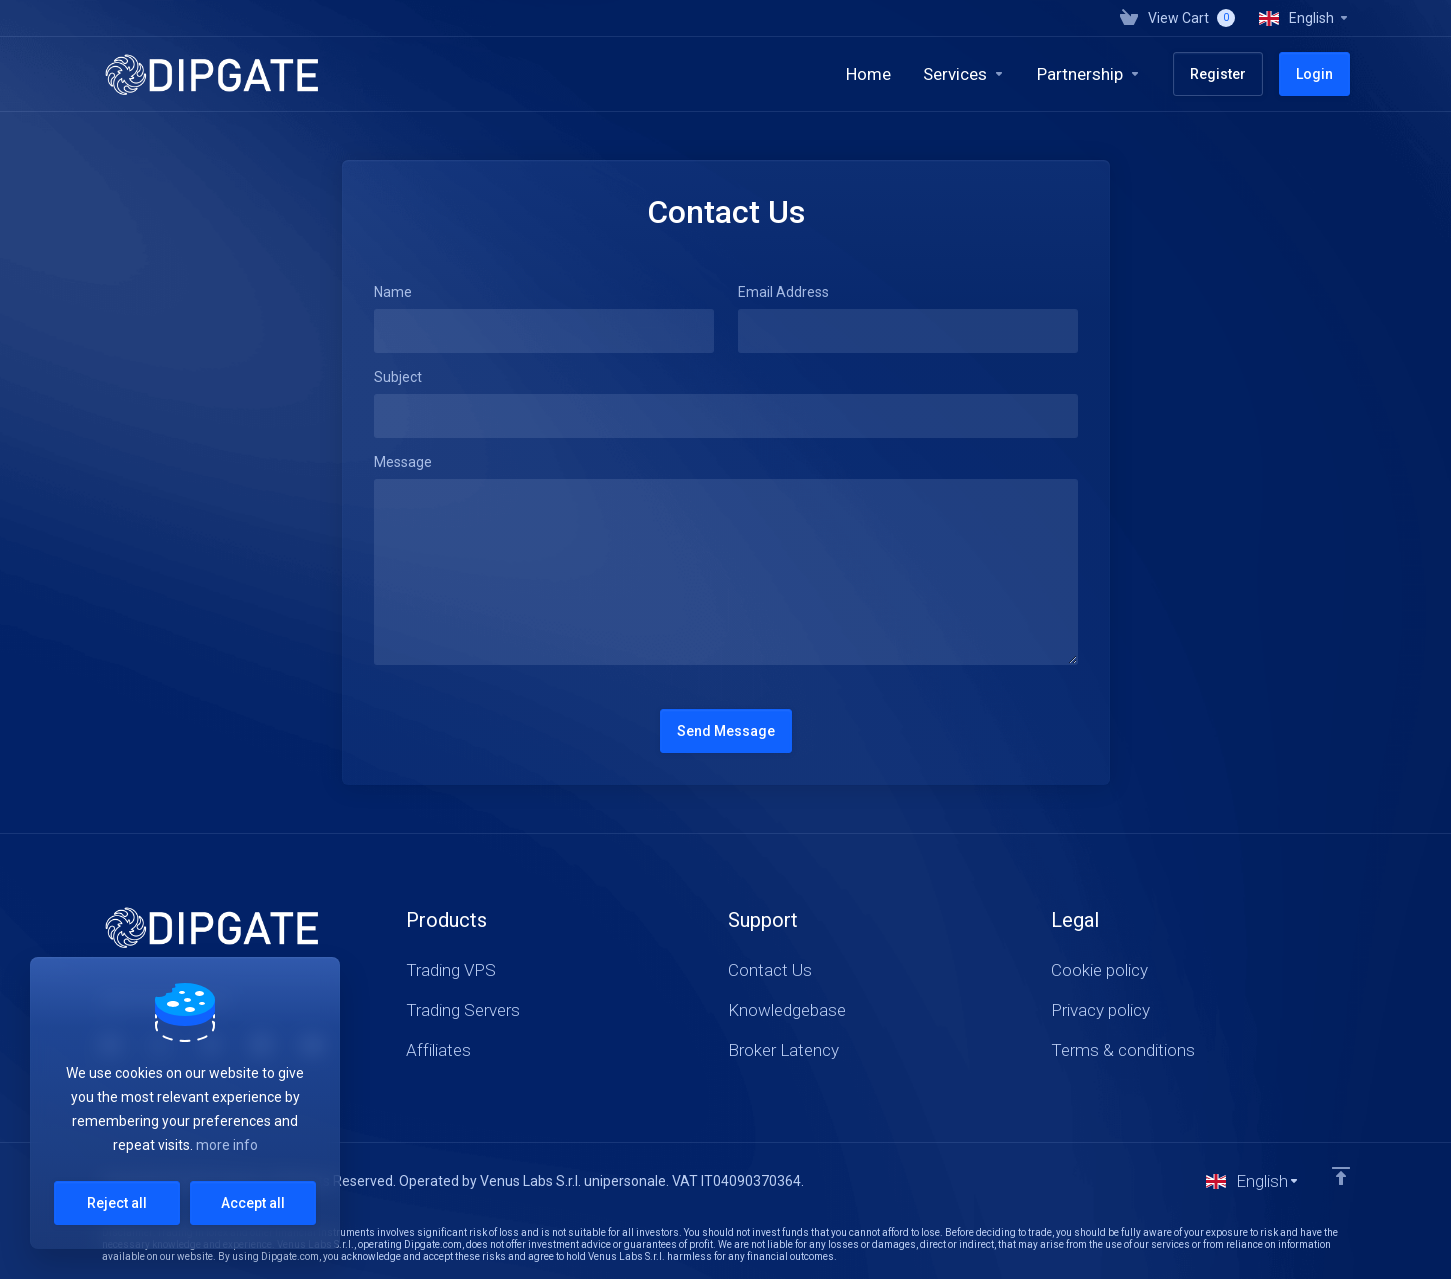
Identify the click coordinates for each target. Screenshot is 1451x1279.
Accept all (253, 1203)
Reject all (117, 1203)
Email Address (783, 292)
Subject (398, 377)
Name (393, 292)
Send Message (726, 731)
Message (403, 462)
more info (227, 1145)
